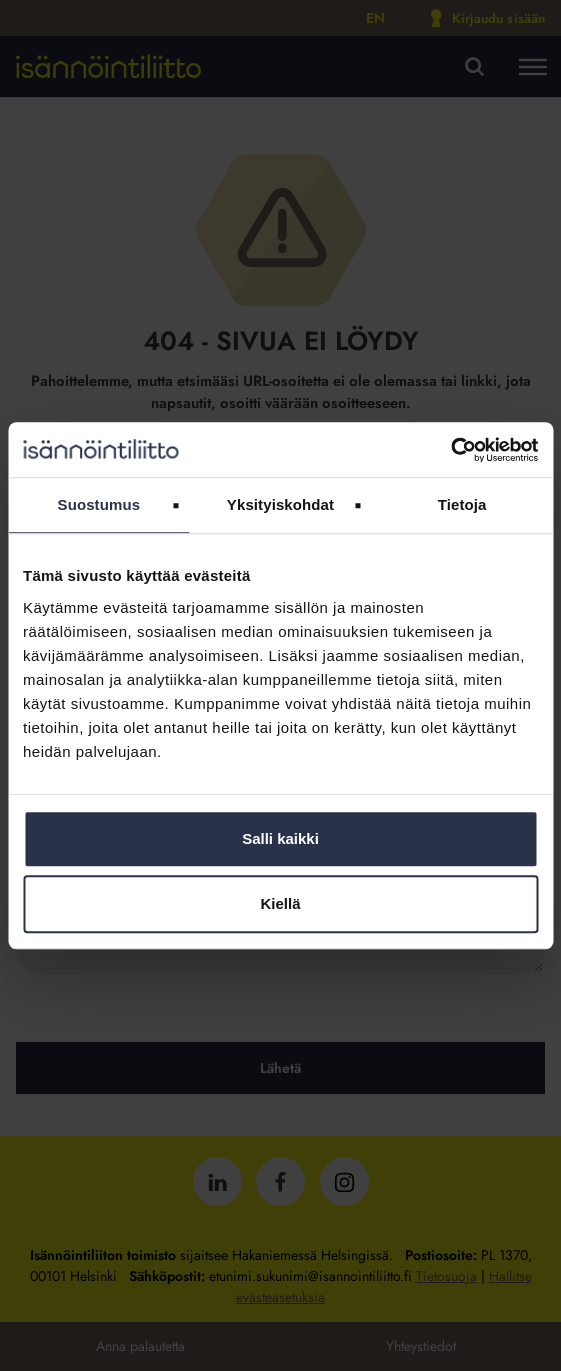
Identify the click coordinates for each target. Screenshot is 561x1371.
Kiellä (280, 903)
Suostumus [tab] (99, 504)
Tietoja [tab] (462, 504)
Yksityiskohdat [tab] (280, 504)
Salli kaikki (280, 838)
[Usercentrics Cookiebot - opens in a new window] (450, 450)
